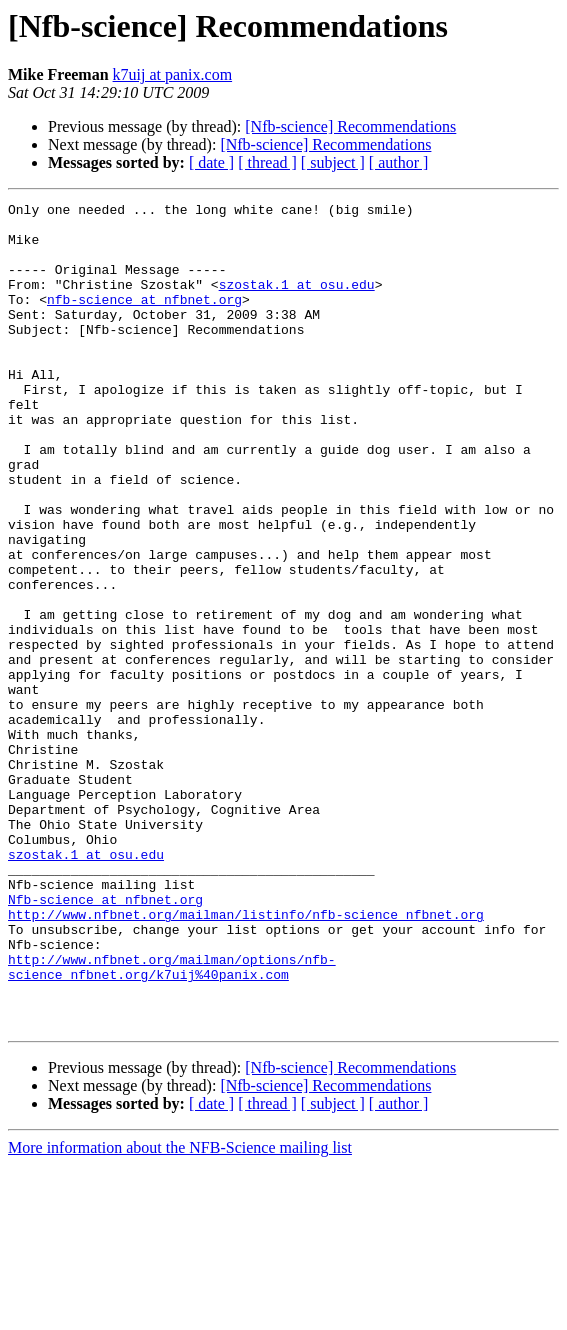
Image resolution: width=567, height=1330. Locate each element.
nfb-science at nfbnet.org (144, 320)
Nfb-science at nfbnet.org (105, 1040)
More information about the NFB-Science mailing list (180, 1312)
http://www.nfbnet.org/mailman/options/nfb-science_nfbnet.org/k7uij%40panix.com (172, 1121)
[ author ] (399, 162)
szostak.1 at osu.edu (297, 302)
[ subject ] (333, 162)
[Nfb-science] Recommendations (350, 126)
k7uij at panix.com (173, 74)
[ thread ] (267, 162)
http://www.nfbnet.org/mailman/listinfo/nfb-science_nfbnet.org (246, 1058)
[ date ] (211, 162)
